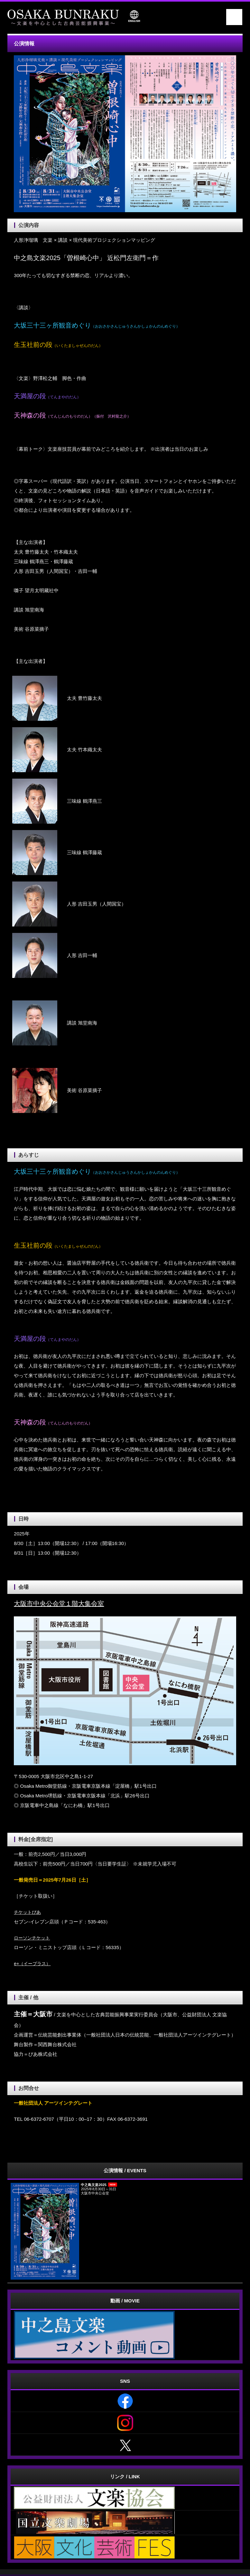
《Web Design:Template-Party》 (125, 2572)
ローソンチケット (33, 1937)
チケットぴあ (28, 1912)
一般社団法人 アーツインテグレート (118, 2565)
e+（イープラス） (33, 1963)
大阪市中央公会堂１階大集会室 (59, 1603)
